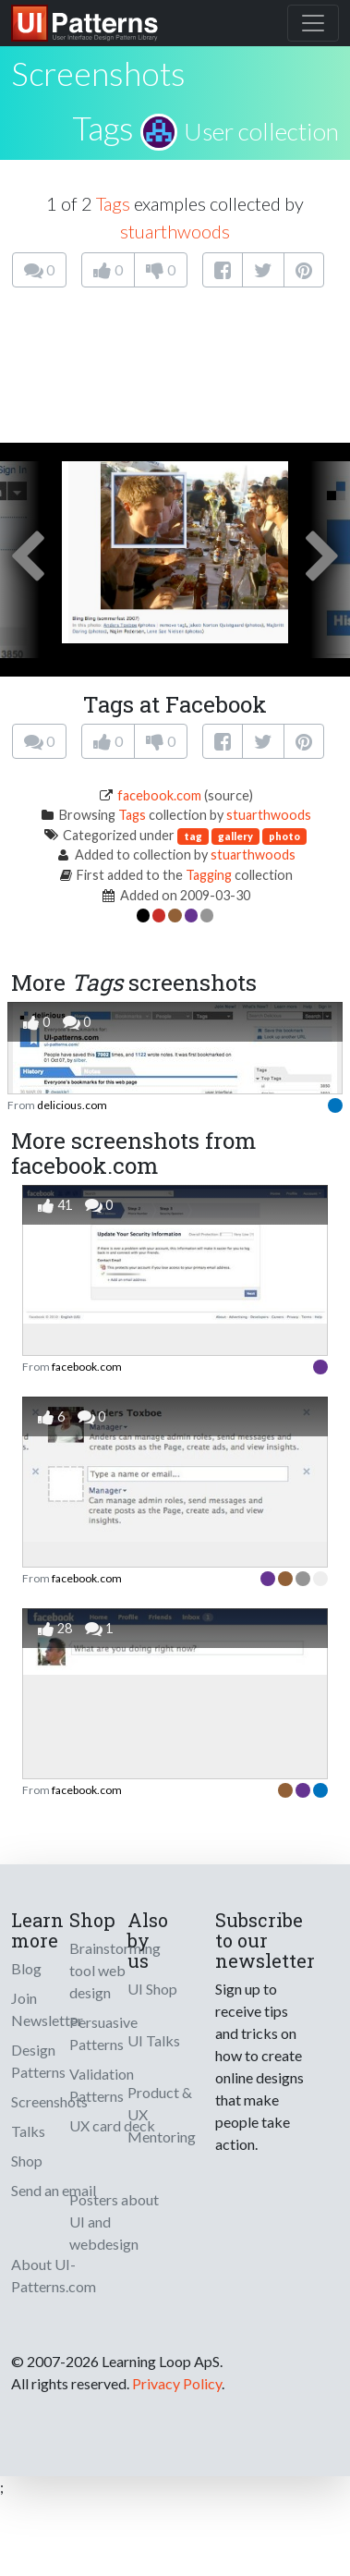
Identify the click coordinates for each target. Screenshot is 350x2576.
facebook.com (159, 795)
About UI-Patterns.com (53, 2275)
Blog (26, 1968)
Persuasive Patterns (103, 2033)
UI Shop (152, 1988)
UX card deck (112, 2125)
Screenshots (49, 2101)
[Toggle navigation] (313, 23)
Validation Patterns (101, 2085)
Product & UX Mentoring (161, 2114)
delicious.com (72, 1105)
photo (284, 836)
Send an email (53, 2190)
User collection (261, 131)
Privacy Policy (177, 2383)
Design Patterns (38, 2061)
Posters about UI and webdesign (114, 2221)
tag (193, 836)
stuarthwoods (175, 231)
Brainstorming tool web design (115, 1970)
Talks (28, 2131)
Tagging (209, 875)
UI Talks (153, 2040)
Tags (103, 127)
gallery (235, 836)
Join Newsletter (47, 2009)
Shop (26, 2160)
